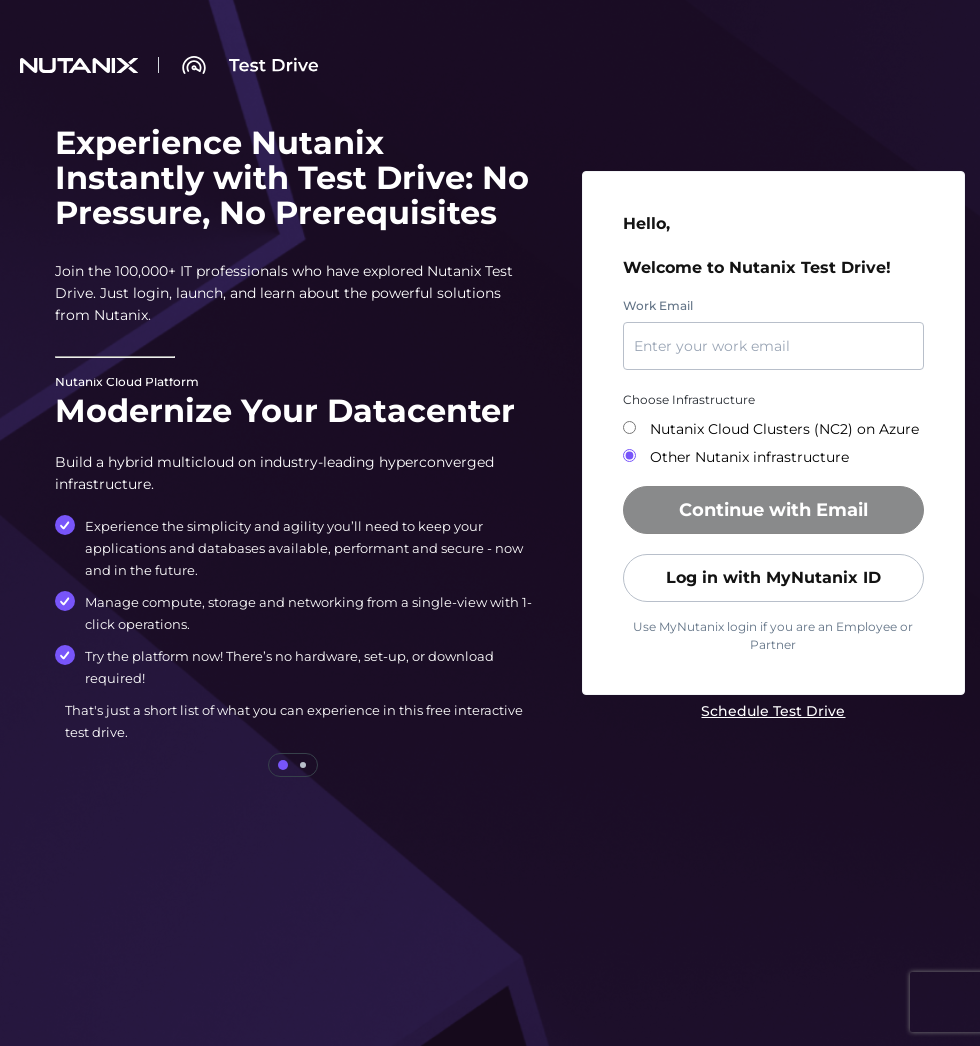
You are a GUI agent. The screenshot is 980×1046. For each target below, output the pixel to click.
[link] (773, 711)
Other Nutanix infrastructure (747, 457)
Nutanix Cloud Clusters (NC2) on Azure (782, 429)
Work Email (658, 306)
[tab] (283, 765)
